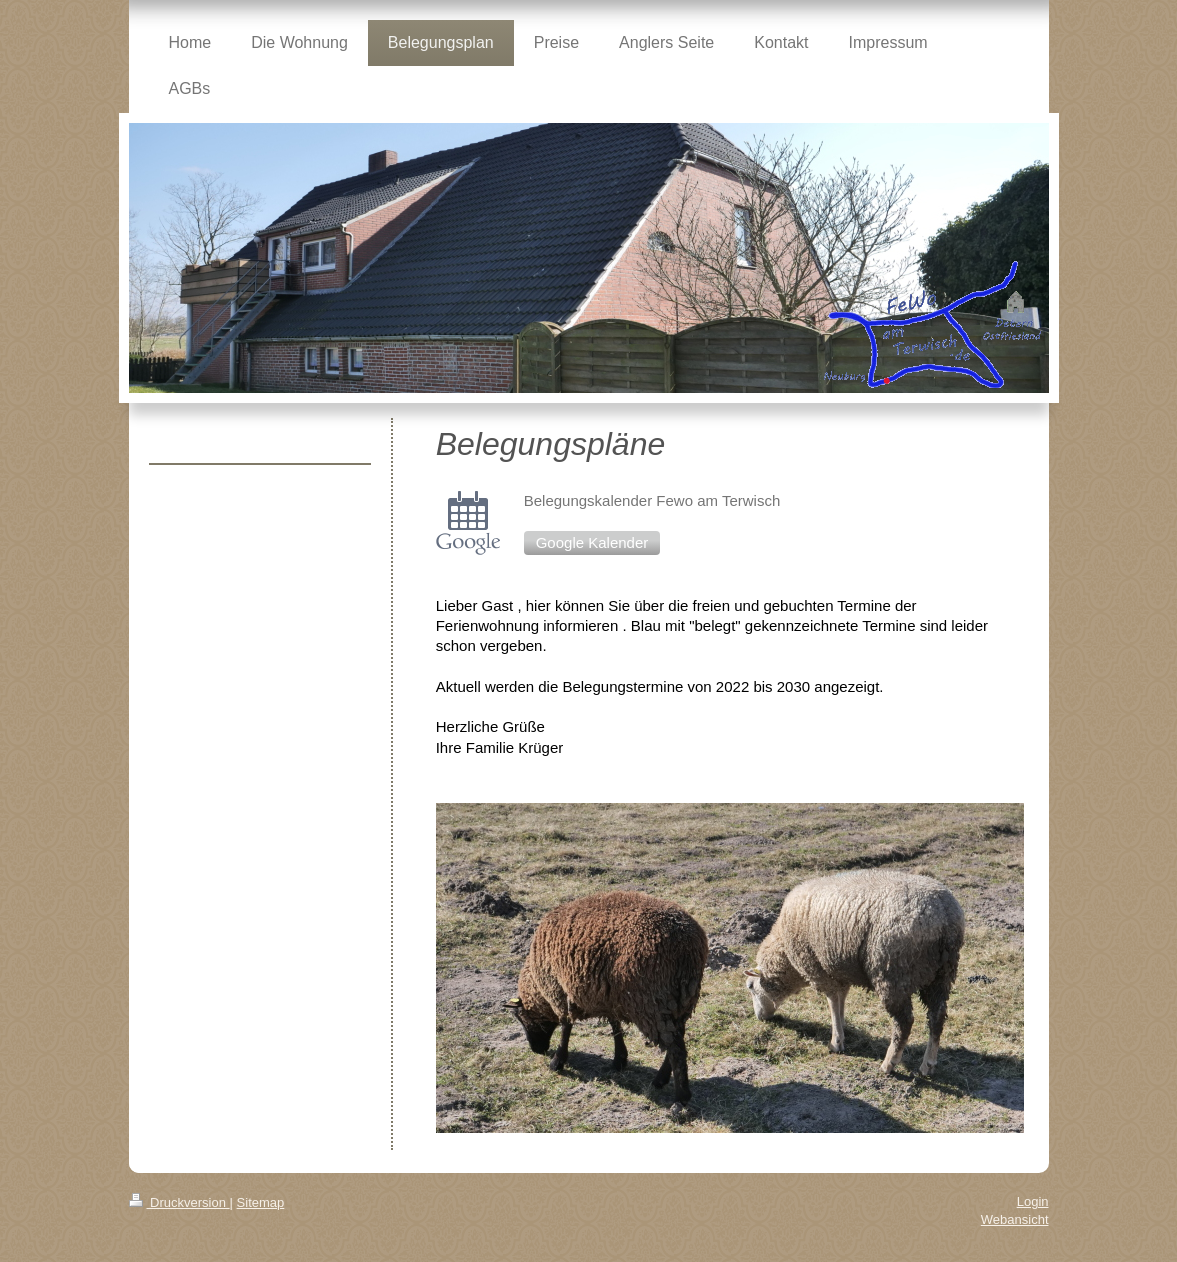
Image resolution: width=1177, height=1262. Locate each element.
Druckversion (179, 1202)
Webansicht (1015, 1219)
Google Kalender (592, 542)
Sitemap (261, 1202)
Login (1033, 1201)
